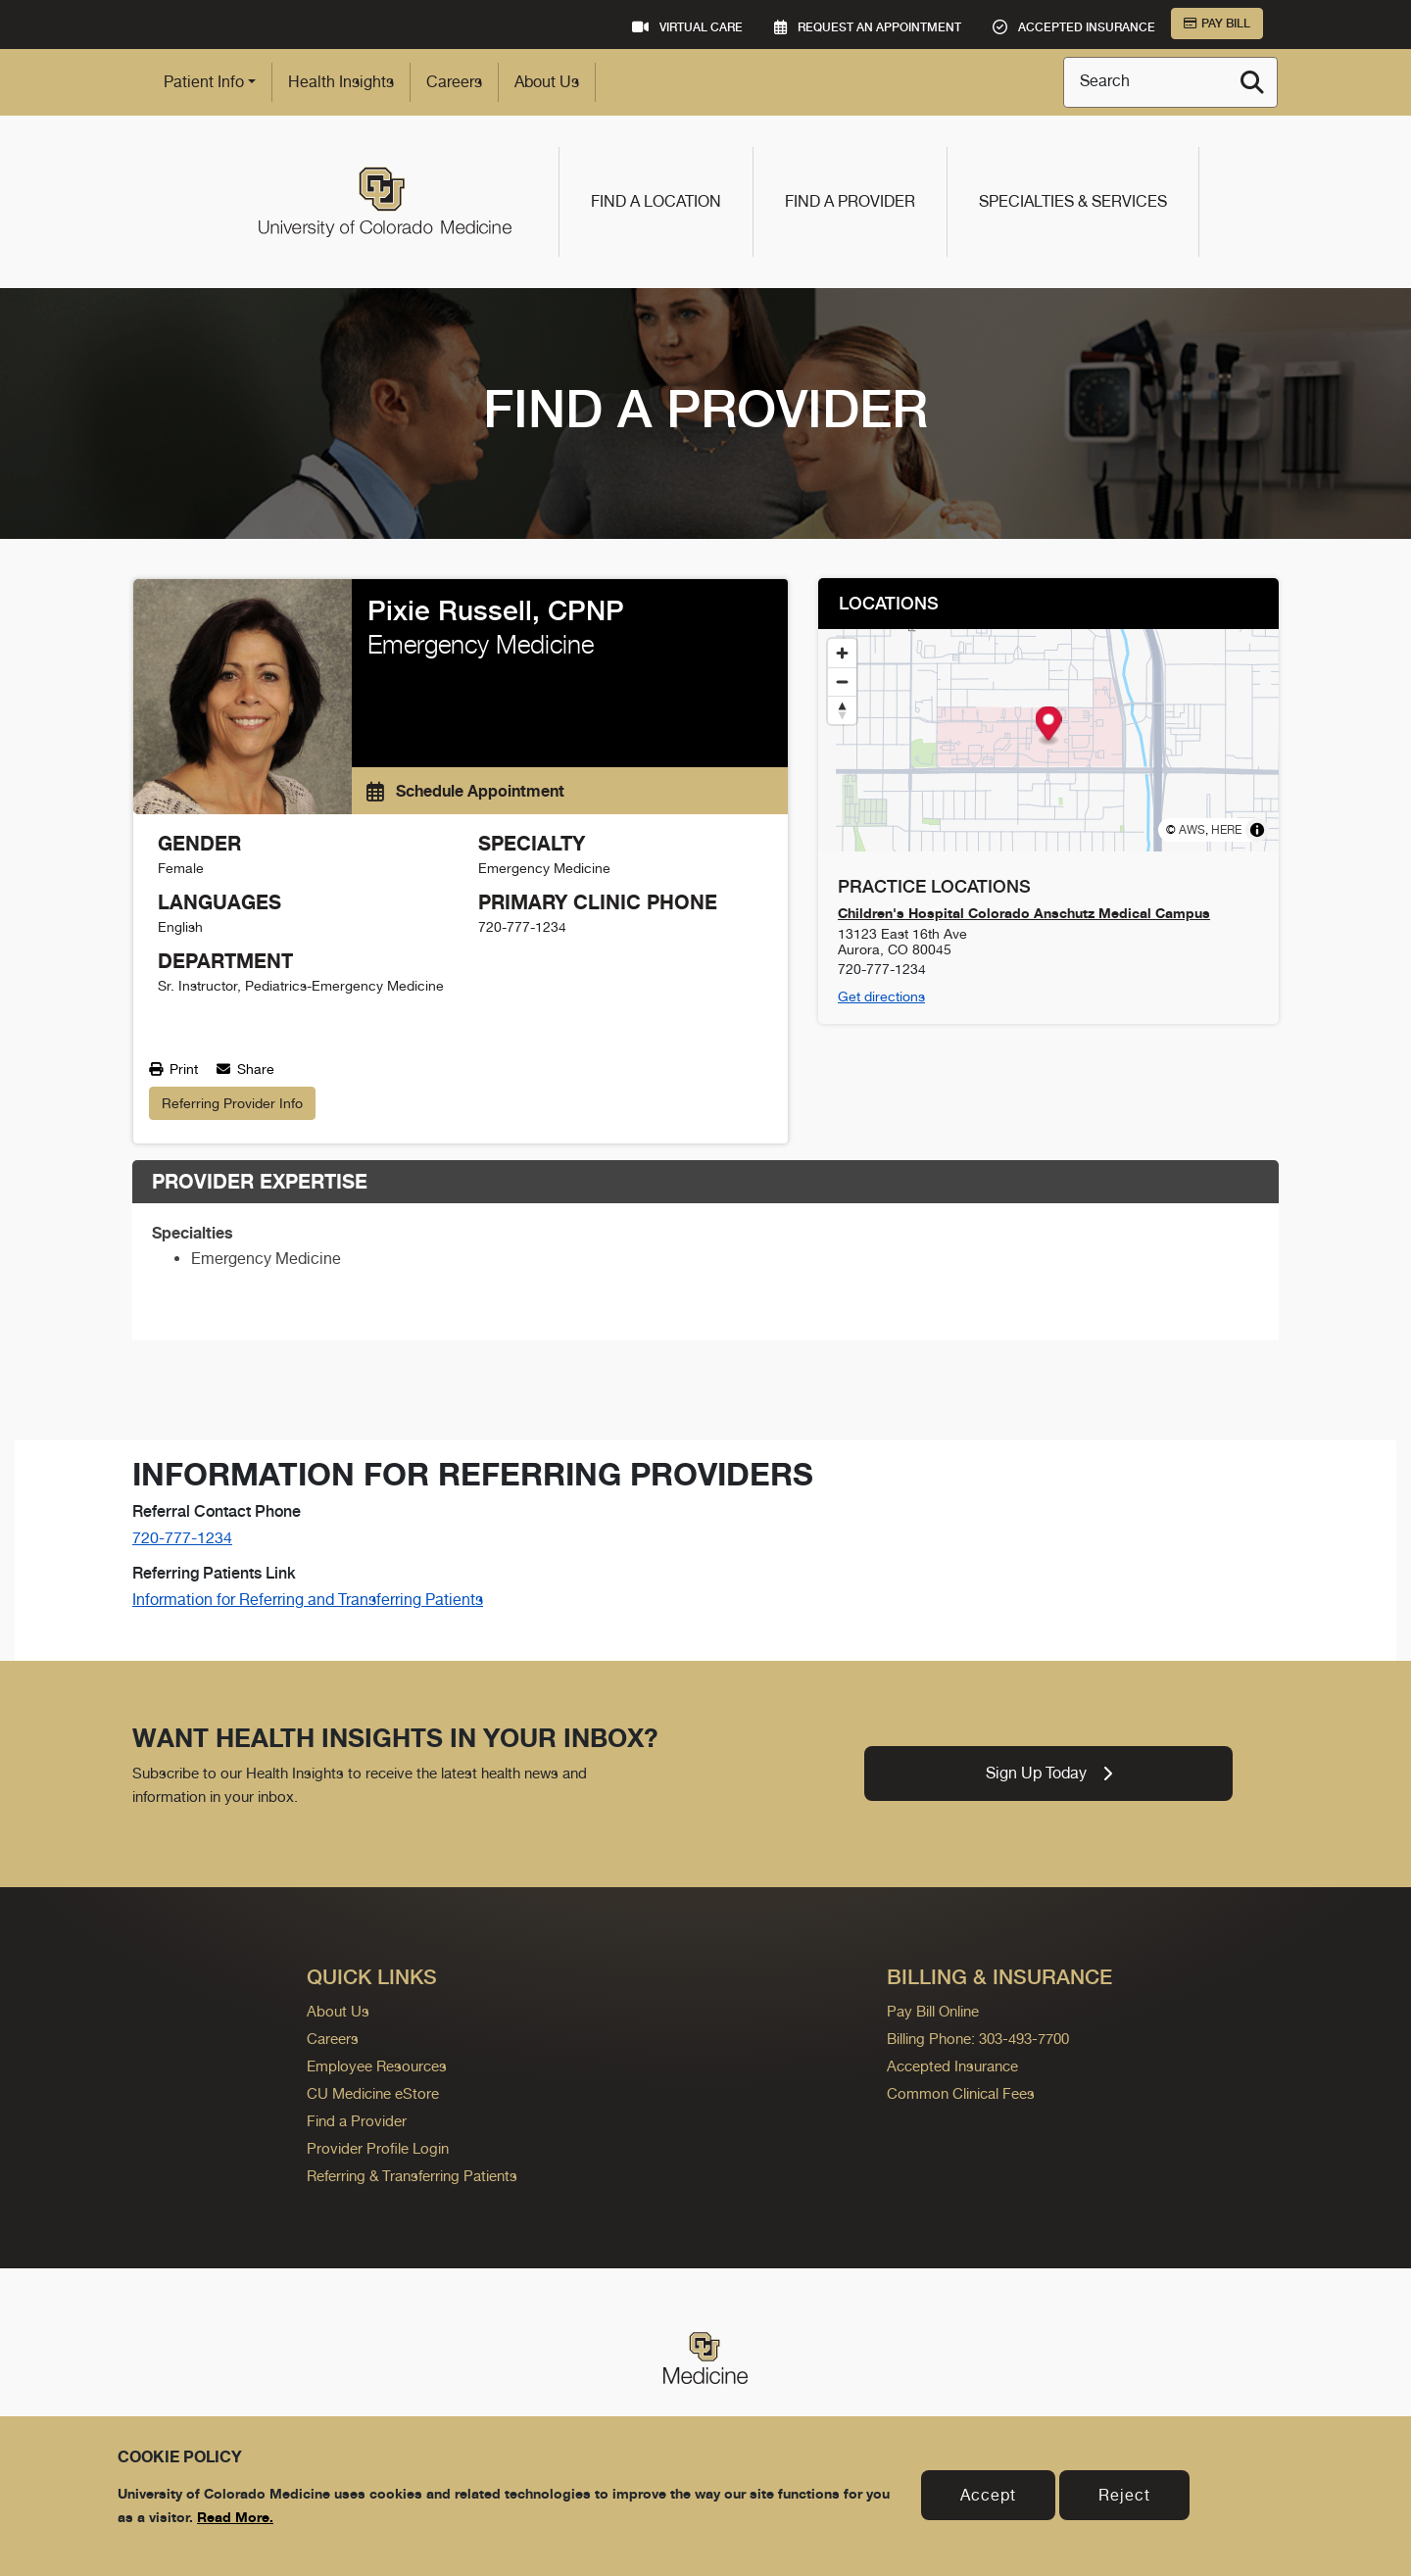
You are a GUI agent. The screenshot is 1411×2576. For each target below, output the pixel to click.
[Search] (1252, 82)
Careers (454, 82)
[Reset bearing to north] (842, 710)
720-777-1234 (182, 1538)
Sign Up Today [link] (1049, 1773)
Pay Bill (1217, 23)
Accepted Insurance (952, 2066)
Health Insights (341, 82)
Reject (1124, 2495)
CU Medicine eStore (373, 2093)
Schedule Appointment (465, 791)
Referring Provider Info (232, 1103)
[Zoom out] (842, 681)
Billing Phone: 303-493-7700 (978, 2038)
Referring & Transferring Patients (412, 2175)
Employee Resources (377, 2066)
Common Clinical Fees (961, 2093)
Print (173, 1069)
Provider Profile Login (378, 2148)
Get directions (881, 996)
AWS (1192, 830)
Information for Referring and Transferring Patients (307, 1599)
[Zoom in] (842, 653)
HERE (1226, 830)
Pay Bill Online (933, 2011)
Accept (988, 2495)
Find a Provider (850, 201)
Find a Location (656, 201)
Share (245, 1069)
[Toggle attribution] (1257, 830)
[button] (1049, 726)
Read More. (235, 2516)
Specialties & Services (1073, 201)
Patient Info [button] (204, 82)
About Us (546, 82)
